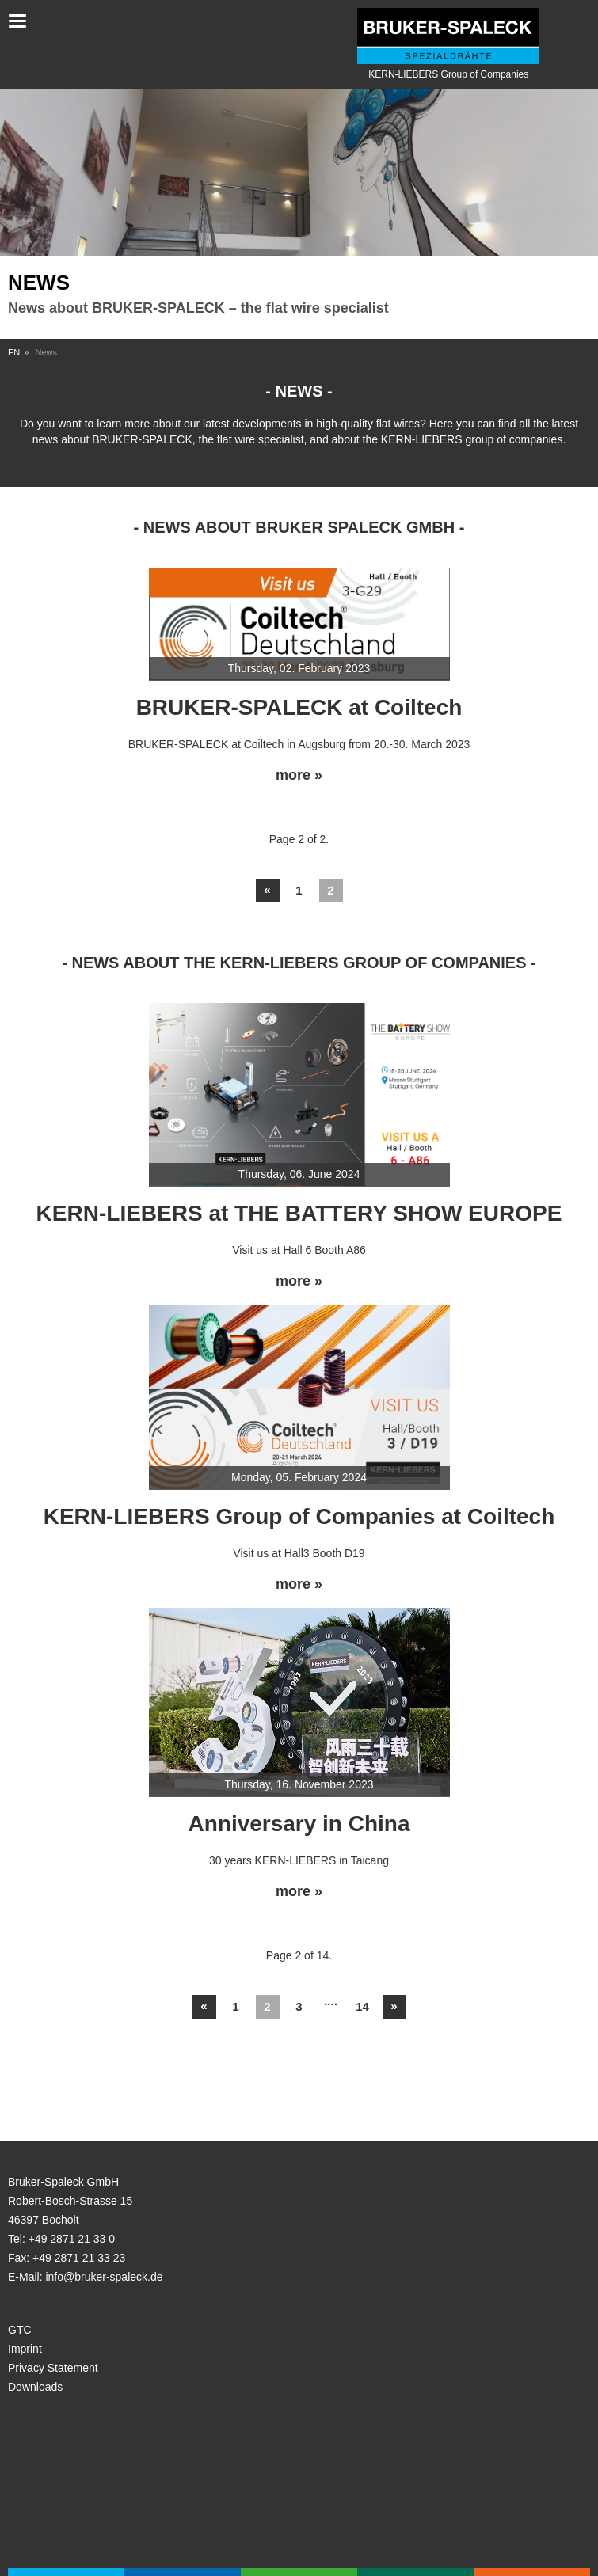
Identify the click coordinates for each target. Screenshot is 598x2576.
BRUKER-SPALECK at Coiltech (299, 707)
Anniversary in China (298, 1823)
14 (362, 2006)
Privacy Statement (53, 2367)
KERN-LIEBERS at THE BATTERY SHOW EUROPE (299, 1213)
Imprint (25, 2348)
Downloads (35, 2386)
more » (299, 775)
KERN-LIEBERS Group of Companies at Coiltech (299, 1516)
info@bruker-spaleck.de (103, 2276)
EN (14, 352)
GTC (20, 2329)
